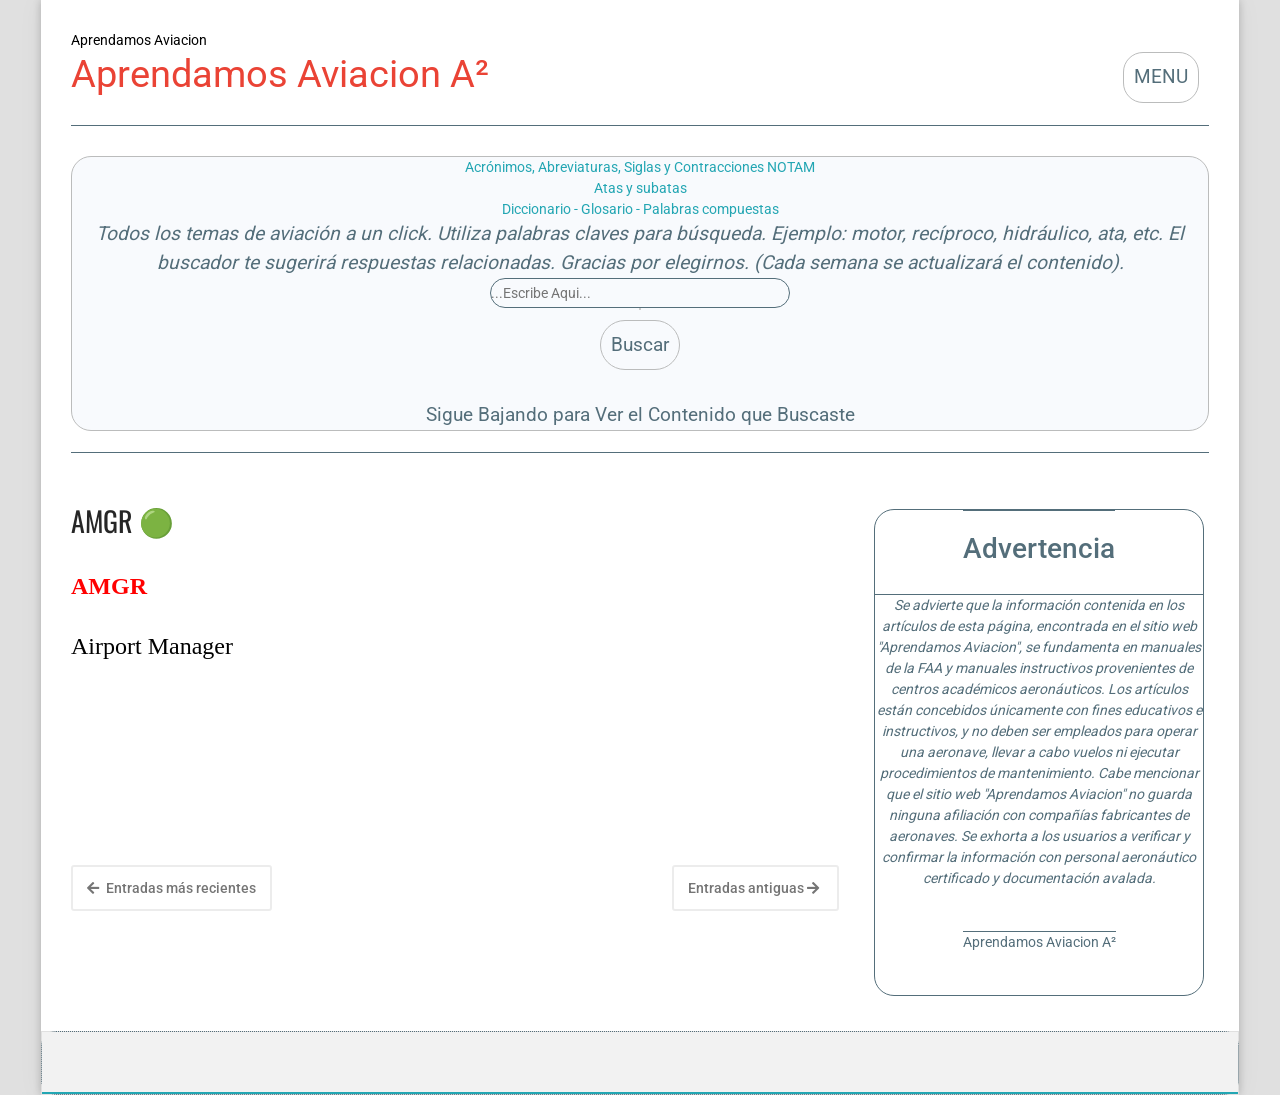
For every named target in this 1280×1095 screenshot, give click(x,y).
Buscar (640, 344)
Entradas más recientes (171, 888)
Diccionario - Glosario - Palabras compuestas (640, 209)
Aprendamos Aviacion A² (280, 73)
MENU (1161, 76)
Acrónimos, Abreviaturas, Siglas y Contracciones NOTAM (640, 167)
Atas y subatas (640, 188)
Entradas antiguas (753, 888)
